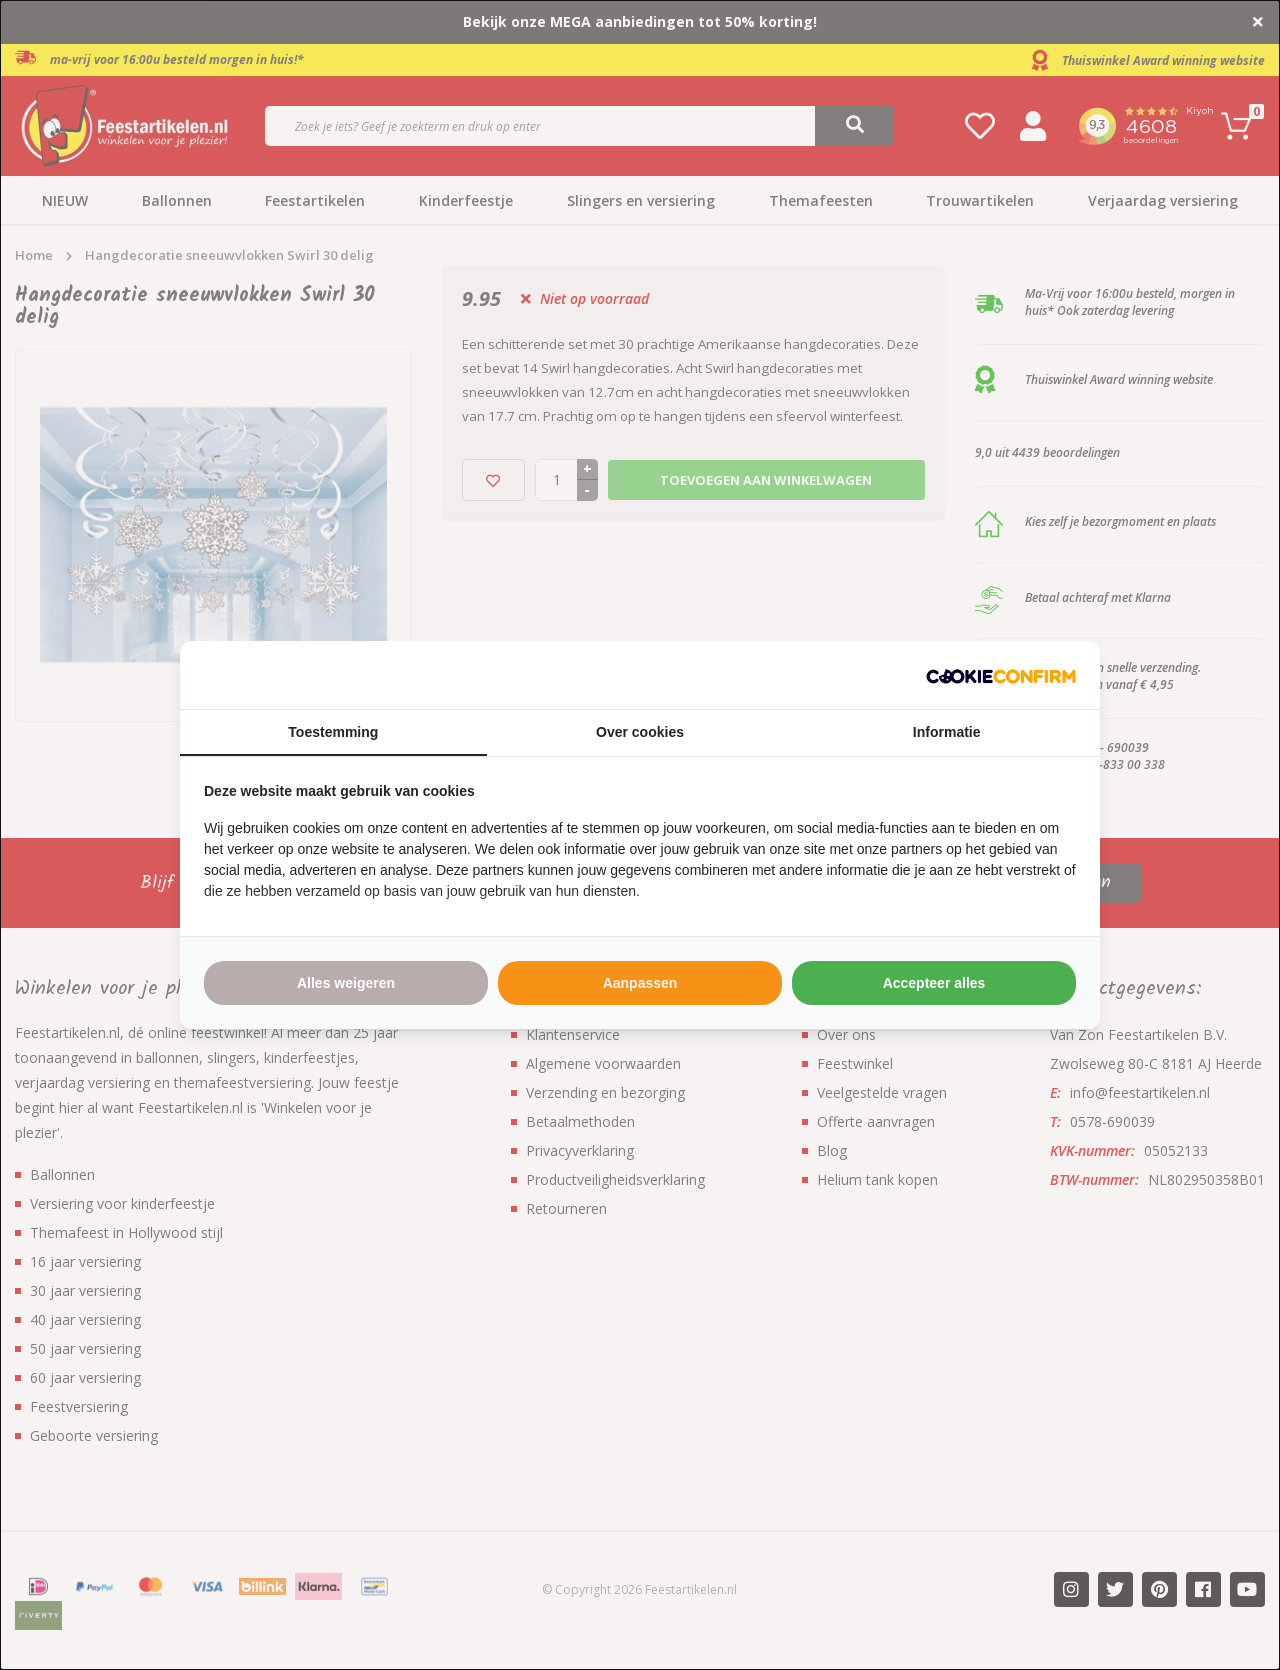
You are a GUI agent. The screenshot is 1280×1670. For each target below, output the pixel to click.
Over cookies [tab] (640, 732)
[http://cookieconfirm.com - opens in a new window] (1001, 675)
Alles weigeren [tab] (346, 983)
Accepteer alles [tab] (934, 983)
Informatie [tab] (947, 732)
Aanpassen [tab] (640, 983)
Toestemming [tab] (333, 732)
